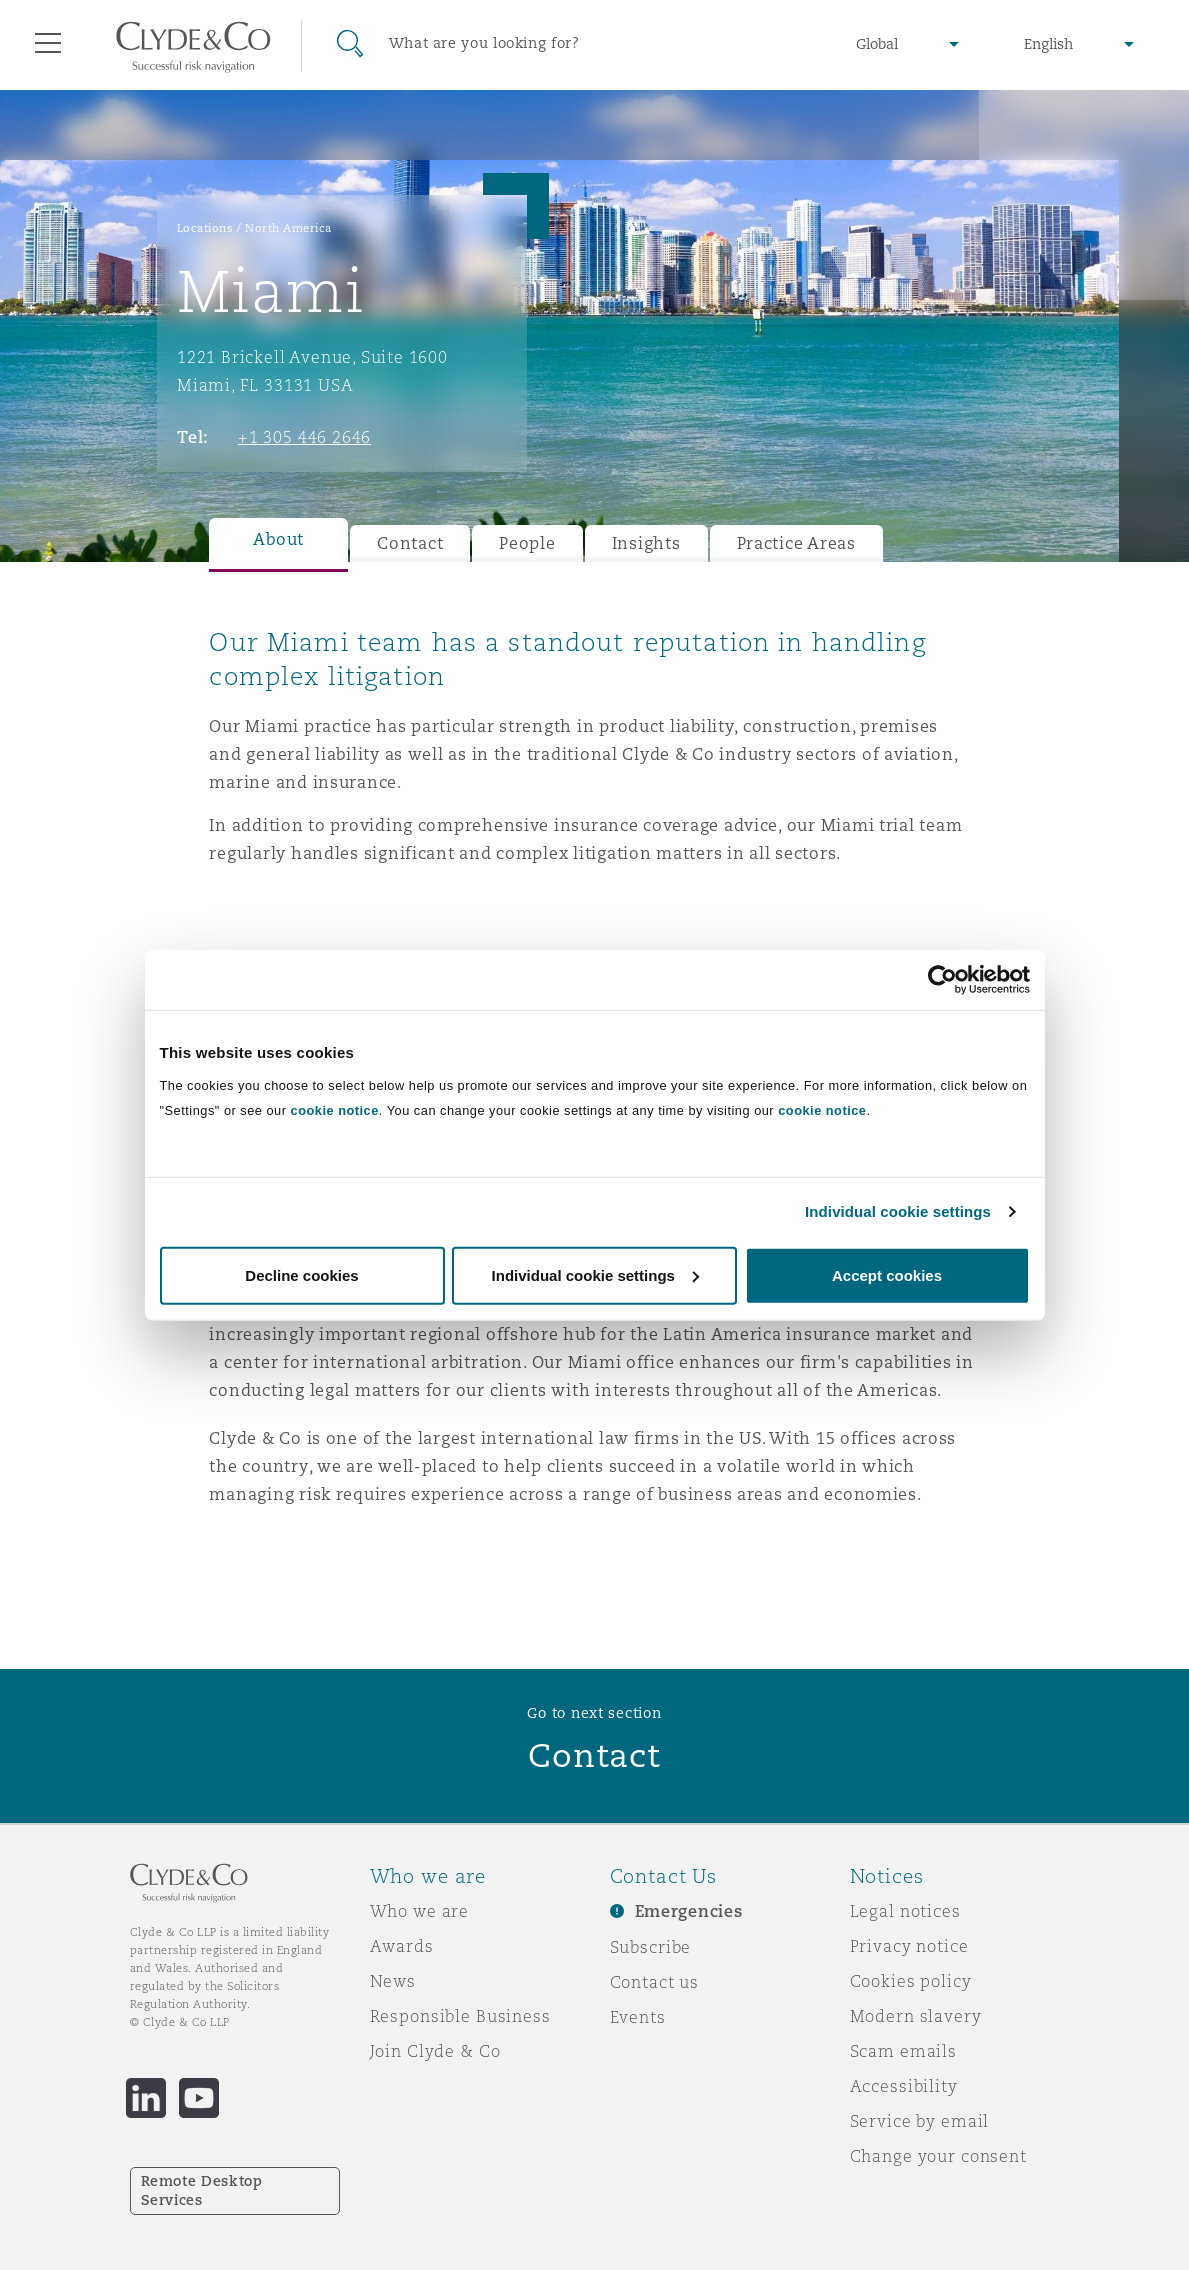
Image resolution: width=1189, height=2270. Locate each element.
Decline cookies (301, 1274)
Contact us (655, 1982)
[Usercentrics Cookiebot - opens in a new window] (942, 980)
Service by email (920, 2121)
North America (288, 228)
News (393, 1981)
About (278, 539)
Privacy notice (909, 1946)
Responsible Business (460, 2016)
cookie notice (335, 1109)
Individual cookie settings (898, 1211)
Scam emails (903, 2051)
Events (638, 2017)
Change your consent (938, 2156)
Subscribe (651, 1947)
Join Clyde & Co (435, 2051)
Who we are (420, 1911)
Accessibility (904, 2086)
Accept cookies (887, 1274)
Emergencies (689, 1911)
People (527, 543)
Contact (410, 543)
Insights (646, 543)
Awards (402, 1946)
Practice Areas (796, 543)
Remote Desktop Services (202, 2190)
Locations (205, 228)
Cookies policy (911, 1981)
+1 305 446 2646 (304, 437)
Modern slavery (916, 2016)
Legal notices (905, 1911)
